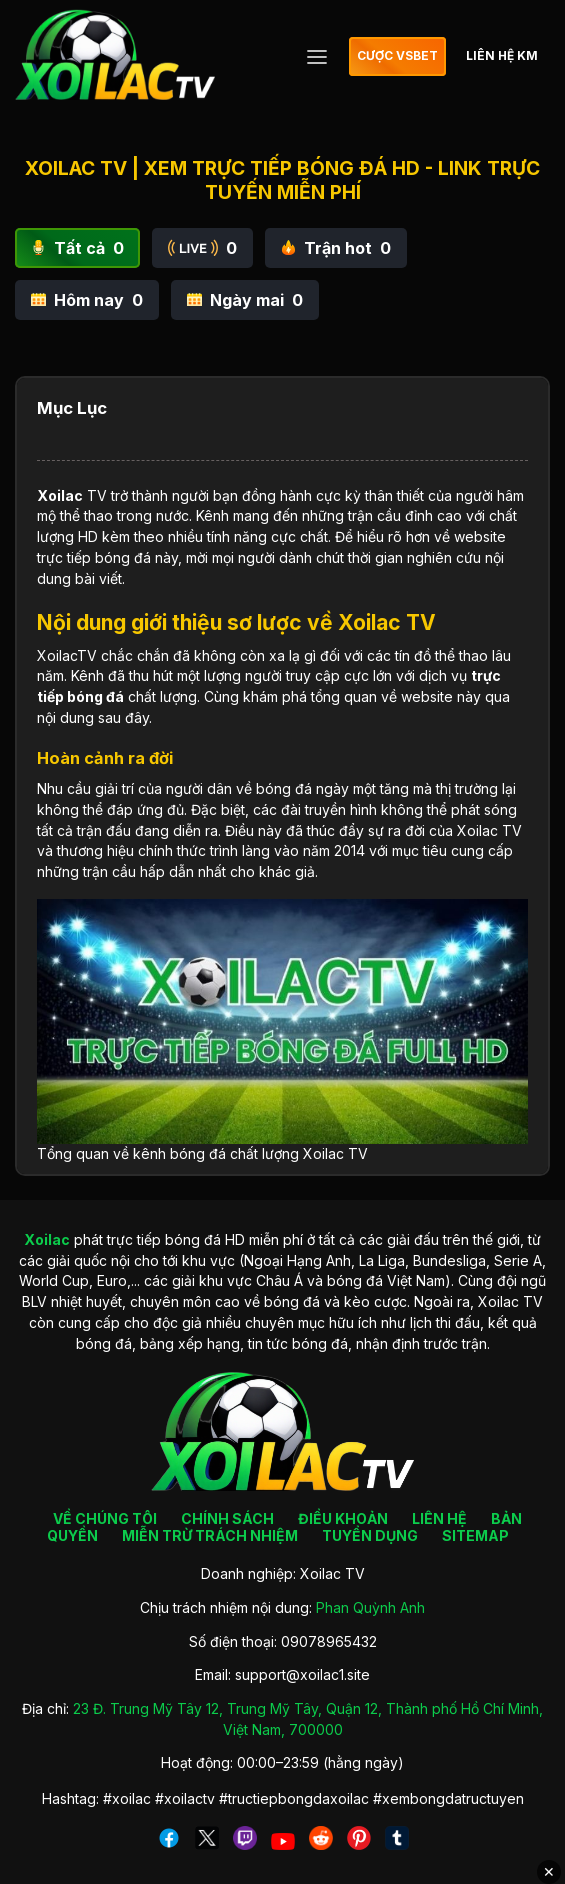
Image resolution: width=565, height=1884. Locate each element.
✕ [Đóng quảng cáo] (549, 1872)
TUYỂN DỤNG (370, 1535)
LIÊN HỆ (439, 1518)
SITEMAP (475, 1535)
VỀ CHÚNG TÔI (105, 1518)
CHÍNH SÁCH (227, 1518)
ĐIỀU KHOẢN (343, 1518)
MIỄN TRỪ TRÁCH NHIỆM (210, 1535)
